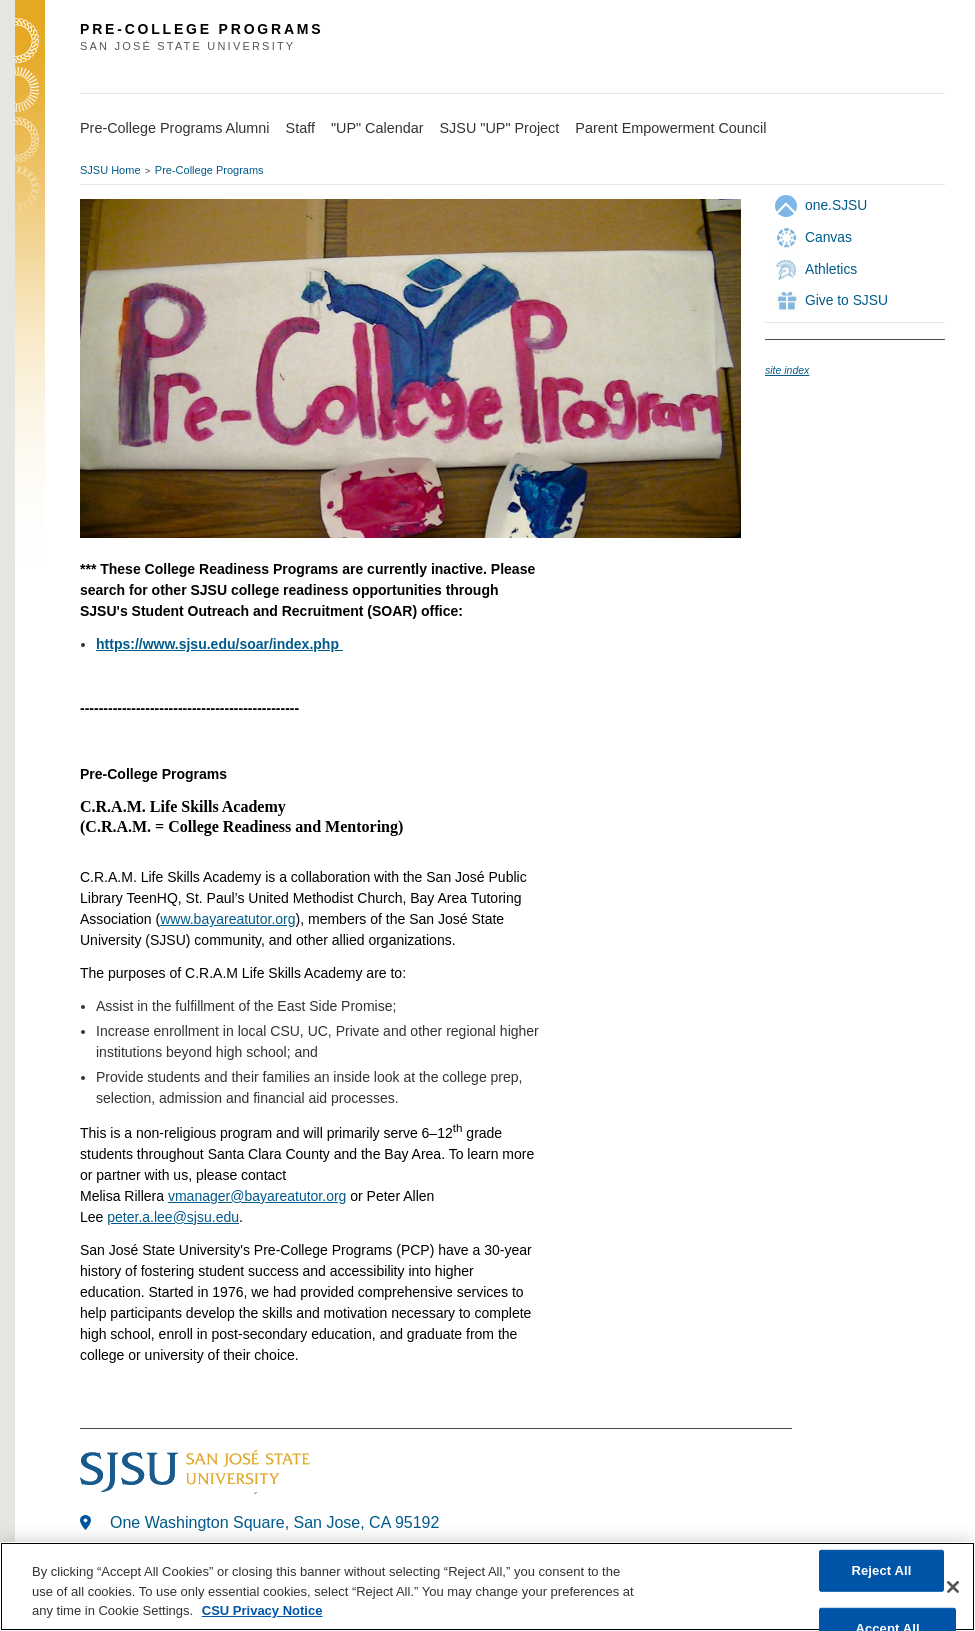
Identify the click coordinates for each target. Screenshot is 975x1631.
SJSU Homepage (30, 67)
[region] (487, 1586)
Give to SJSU (846, 300)
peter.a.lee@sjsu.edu (173, 1217)
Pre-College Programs (209, 170)
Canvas (828, 237)
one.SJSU (836, 205)
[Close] (953, 1587)
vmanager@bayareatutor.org (257, 1196)
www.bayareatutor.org (227, 919)
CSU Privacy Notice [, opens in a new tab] (262, 1610)
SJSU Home (110, 170)
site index (787, 370)
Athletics (831, 269)
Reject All (881, 1570)
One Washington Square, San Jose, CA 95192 (274, 1522)
